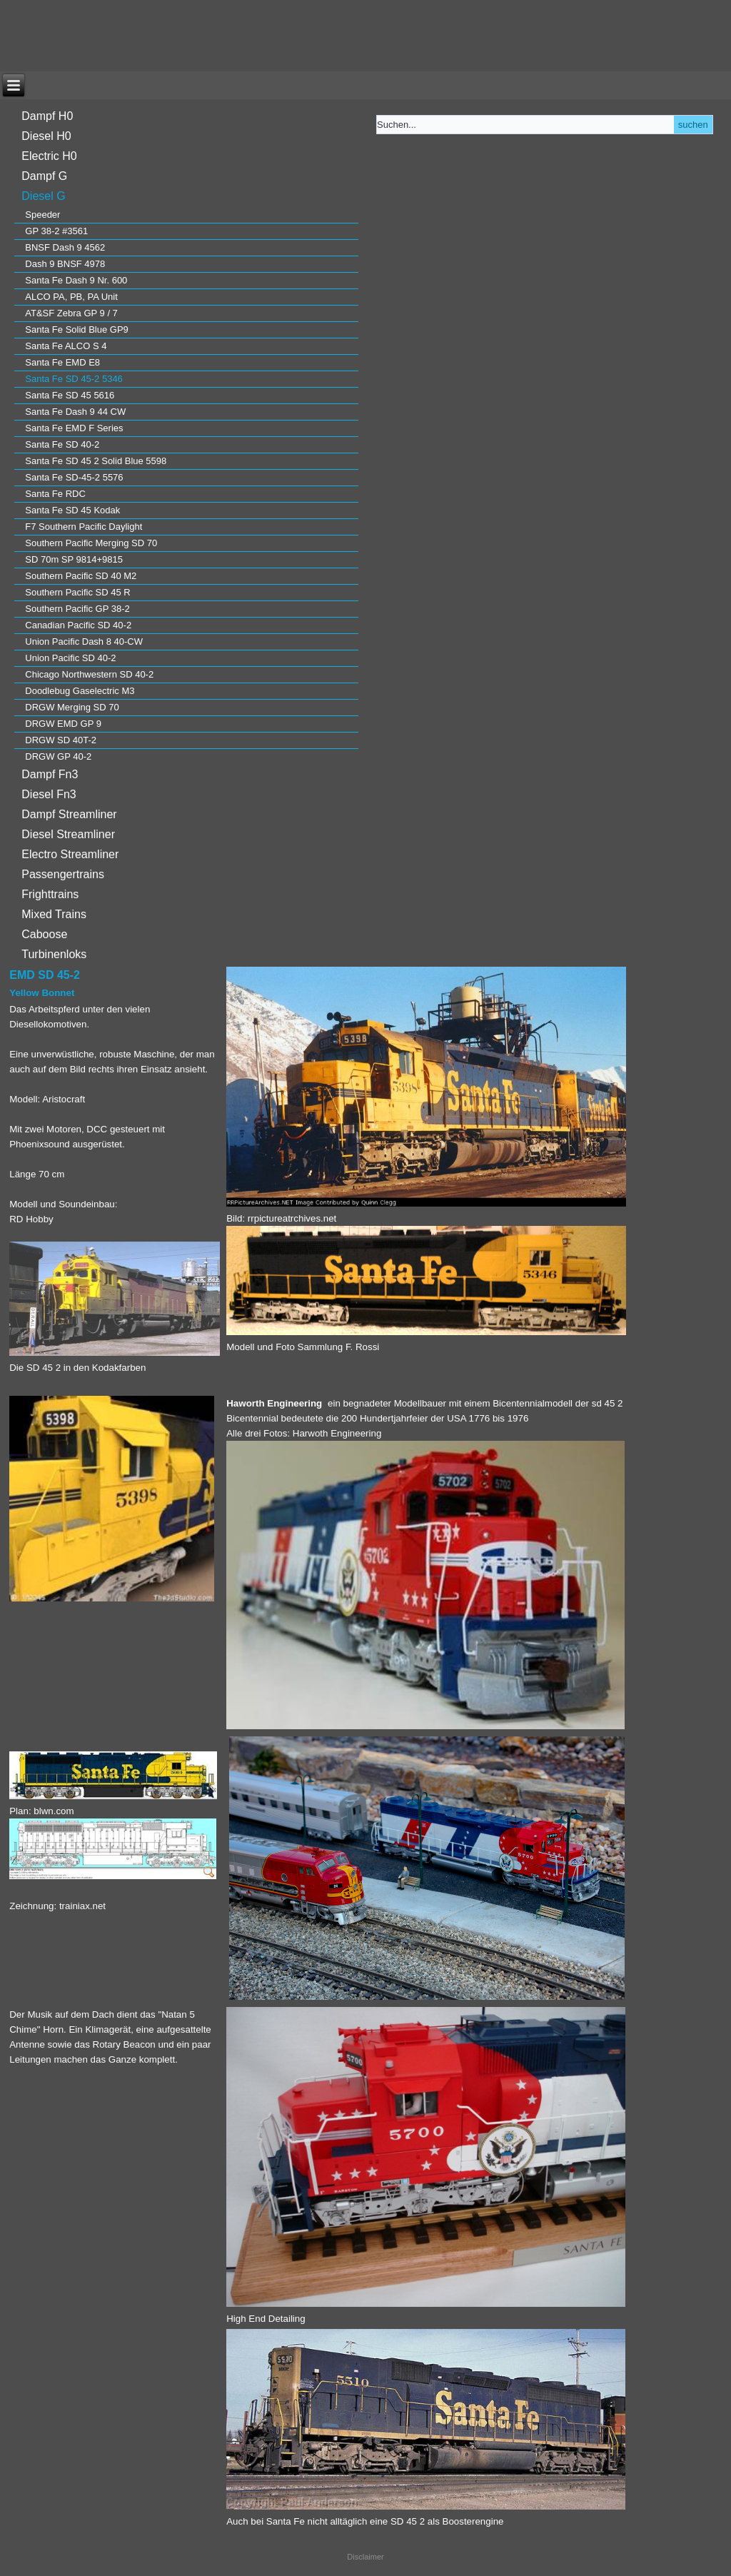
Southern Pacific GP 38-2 (77, 608)
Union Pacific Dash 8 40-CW (84, 641)
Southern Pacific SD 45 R (77, 592)
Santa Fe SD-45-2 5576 (74, 477)
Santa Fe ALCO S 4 (65, 346)
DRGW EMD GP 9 (63, 723)
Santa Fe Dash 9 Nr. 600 (76, 280)
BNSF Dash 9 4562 (65, 247)
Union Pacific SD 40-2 (70, 658)
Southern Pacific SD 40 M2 (80, 575)
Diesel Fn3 (48, 794)
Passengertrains (62, 874)
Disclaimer (365, 2556)
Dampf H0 (47, 116)
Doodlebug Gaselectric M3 (79, 690)
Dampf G (44, 176)
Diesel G (43, 196)
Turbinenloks (53, 954)
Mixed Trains (53, 914)
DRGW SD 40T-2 (60, 740)
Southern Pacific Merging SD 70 (91, 543)
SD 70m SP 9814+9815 (74, 559)
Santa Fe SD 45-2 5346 (74, 378)
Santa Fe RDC (55, 493)
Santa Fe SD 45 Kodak (72, 510)
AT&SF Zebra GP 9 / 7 (71, 313)
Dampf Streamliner (68, 814)
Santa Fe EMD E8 (62, 362)
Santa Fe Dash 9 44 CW (75, 411)
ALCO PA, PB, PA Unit (71, 296)
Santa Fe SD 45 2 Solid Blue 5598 (95, 461)
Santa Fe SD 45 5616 (69, 395)
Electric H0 (48, 156)
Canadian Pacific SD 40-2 (78, 625)
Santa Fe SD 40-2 (62, 444)
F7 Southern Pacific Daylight (83, 526)
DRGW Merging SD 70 (72, 707)
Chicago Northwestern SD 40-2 (89, 674)
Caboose (44, 934)
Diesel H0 (46, 136)
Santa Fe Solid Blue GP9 (76, 329)
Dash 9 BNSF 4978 (65, 263)
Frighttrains (50, 894)
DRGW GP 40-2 (58, 756)
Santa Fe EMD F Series (74, 428)
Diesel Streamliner (68, 834)
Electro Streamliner (70, 854)
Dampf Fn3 (49, 774)
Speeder (42, 214)
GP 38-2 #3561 (56, 231)
